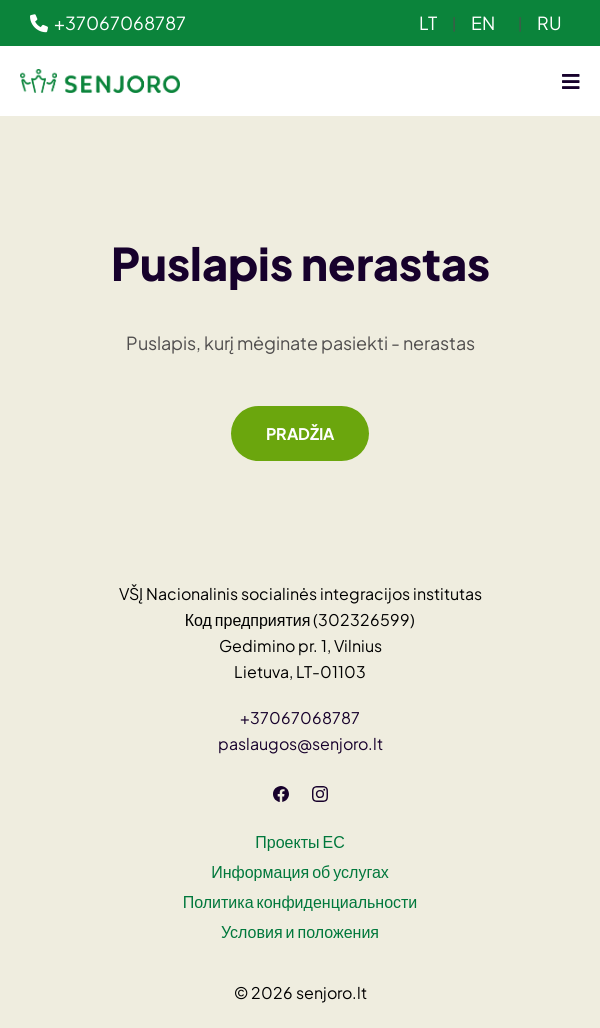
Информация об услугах (300, 871)
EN (483, 22)
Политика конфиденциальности (300, 901)
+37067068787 (108, 22)
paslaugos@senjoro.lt (300, 743)
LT (428, 22)
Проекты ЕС (299, 841)
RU (549, 22)
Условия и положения (300, 931)
